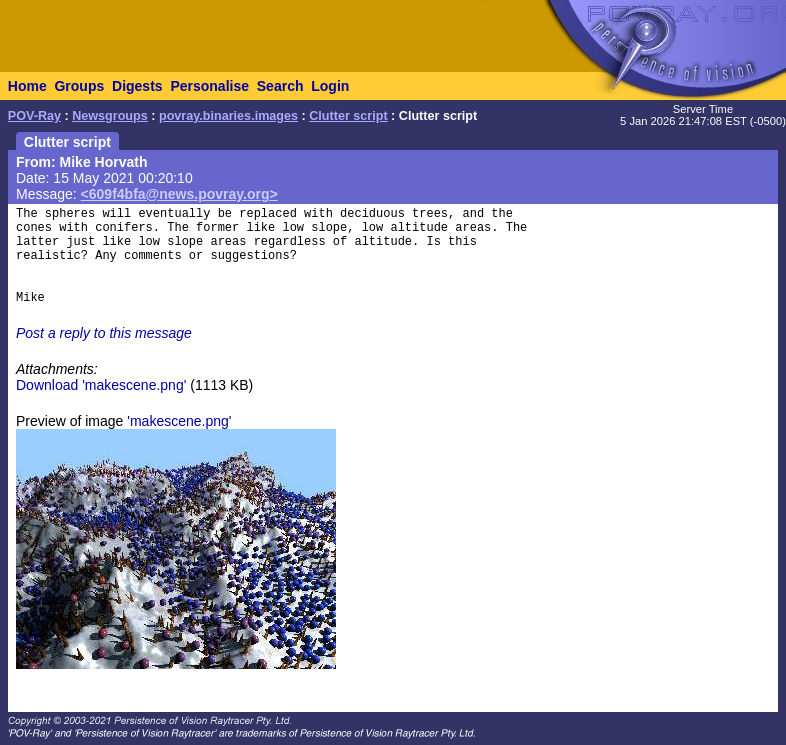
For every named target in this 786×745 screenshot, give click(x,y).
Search (280, 86)
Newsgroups (110, 116)
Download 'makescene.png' (101, 385)
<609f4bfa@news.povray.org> (179, 194)
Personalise (209, 86)
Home (27, 86)
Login (330, 86)
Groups (79, 86)
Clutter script (348, 116)
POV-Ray (34, 116)
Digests (137, 86)
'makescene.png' (179, 421)
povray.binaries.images (228, 116)
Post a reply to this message (104, 333)
